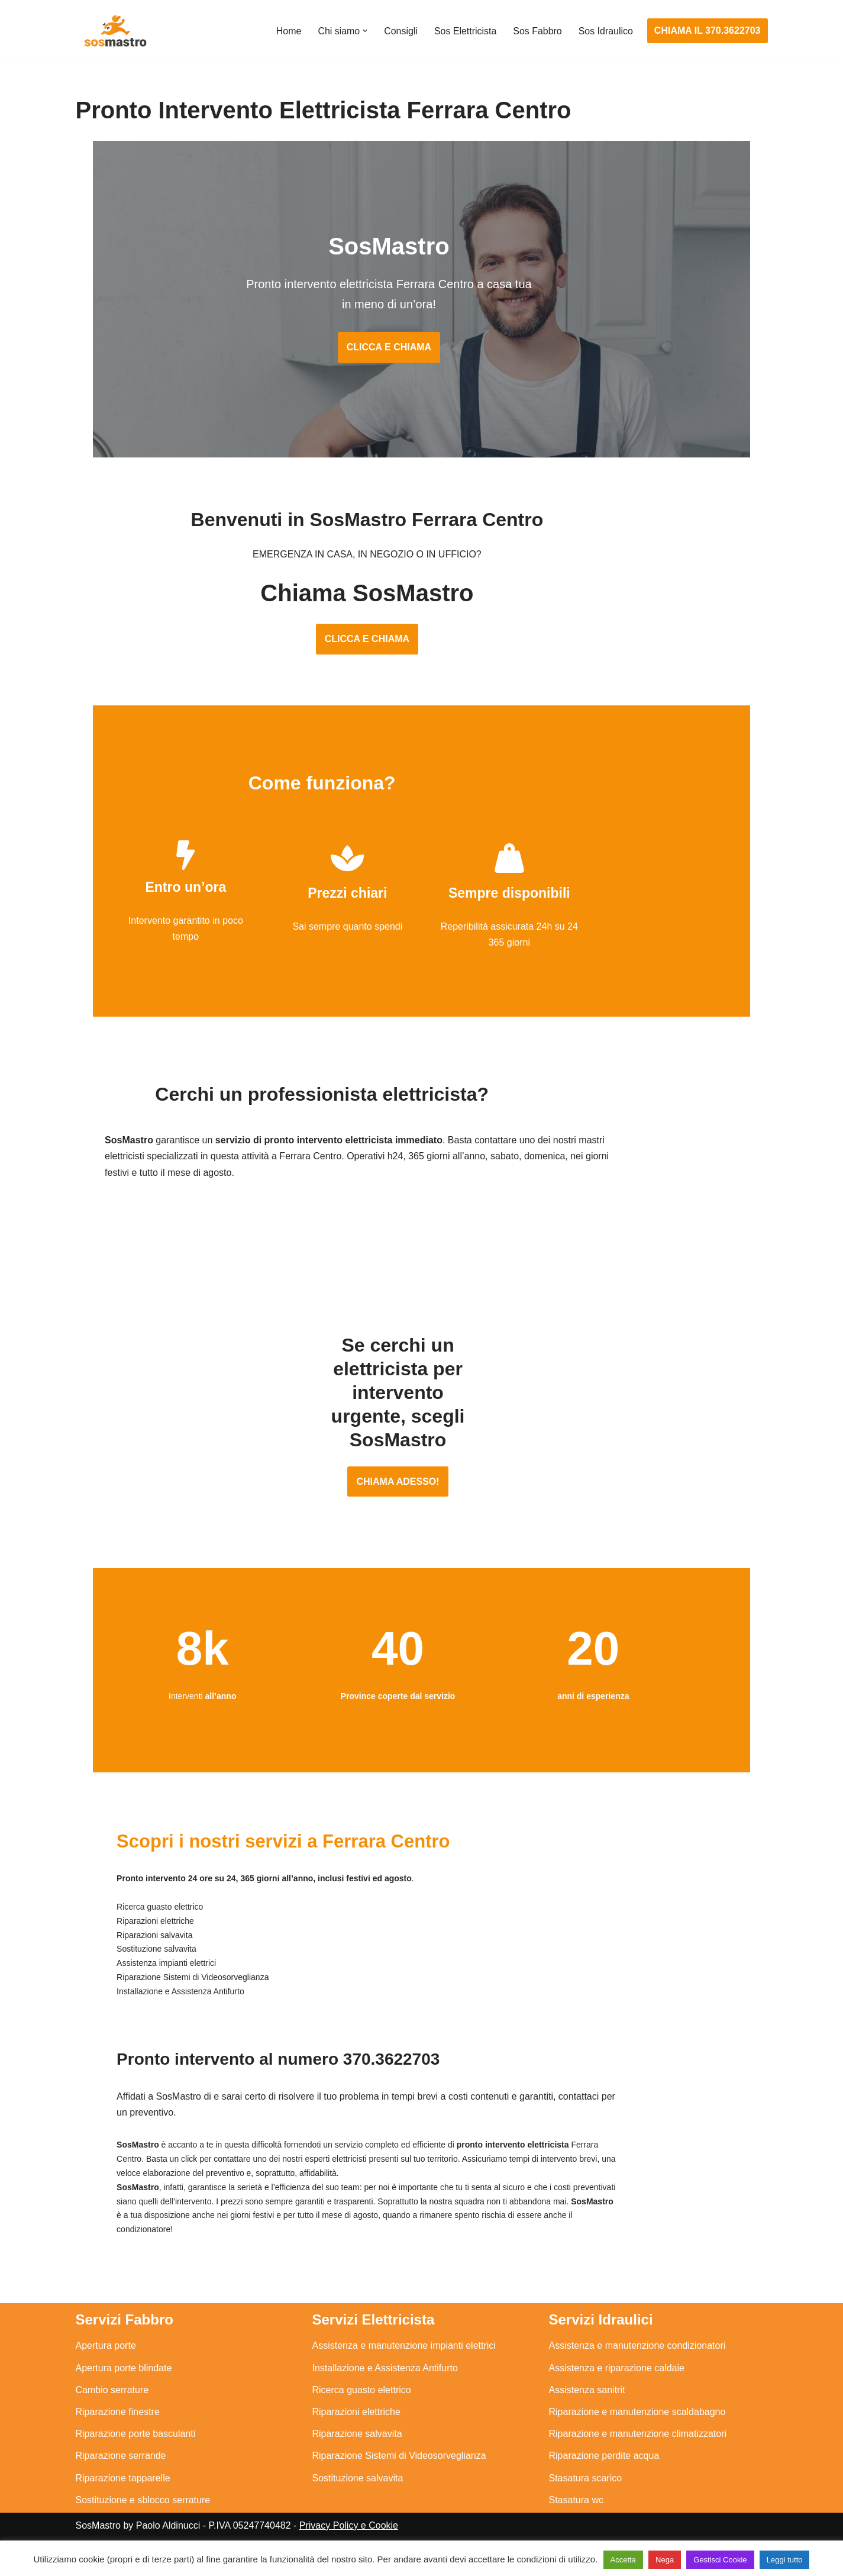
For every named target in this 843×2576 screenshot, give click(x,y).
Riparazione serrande (121, 2463)
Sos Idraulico (605, 31)
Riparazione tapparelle (123, 2485)
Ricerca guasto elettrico (361, 2398)
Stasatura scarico (585, 2485)
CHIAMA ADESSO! (421, 1504)
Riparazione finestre (118, 2419)
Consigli (400, 31)
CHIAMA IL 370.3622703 (707, 30)
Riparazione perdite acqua (604, 2463)
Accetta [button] (623, 2559)
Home (288, 31)
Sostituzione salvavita (357, 2485)
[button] (364, 30)
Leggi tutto (785, 2559)
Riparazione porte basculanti (136, 2441)
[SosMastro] (114, 31)
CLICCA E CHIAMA (421, 349)
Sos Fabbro (537, 31)
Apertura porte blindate (124, 2375)
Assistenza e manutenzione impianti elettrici (404, 2353)
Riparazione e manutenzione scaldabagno (637, 2419)
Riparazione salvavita (357, 2441)
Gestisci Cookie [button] (720, 2559)
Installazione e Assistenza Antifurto (385, 2375)
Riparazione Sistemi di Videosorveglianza (399, 2463)
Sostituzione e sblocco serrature (143, 2507)
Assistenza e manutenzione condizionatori (637, 2353)
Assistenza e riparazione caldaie (616, 2375)
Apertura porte (106, 2353)
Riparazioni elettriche (356, 2419)
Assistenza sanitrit (587, 2398)
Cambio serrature (112, 2398)
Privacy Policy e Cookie (348, 2533)
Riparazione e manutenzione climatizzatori (638, 2441)
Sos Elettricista (465, 31)
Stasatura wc (576, 2507)
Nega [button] (664, 2559)
